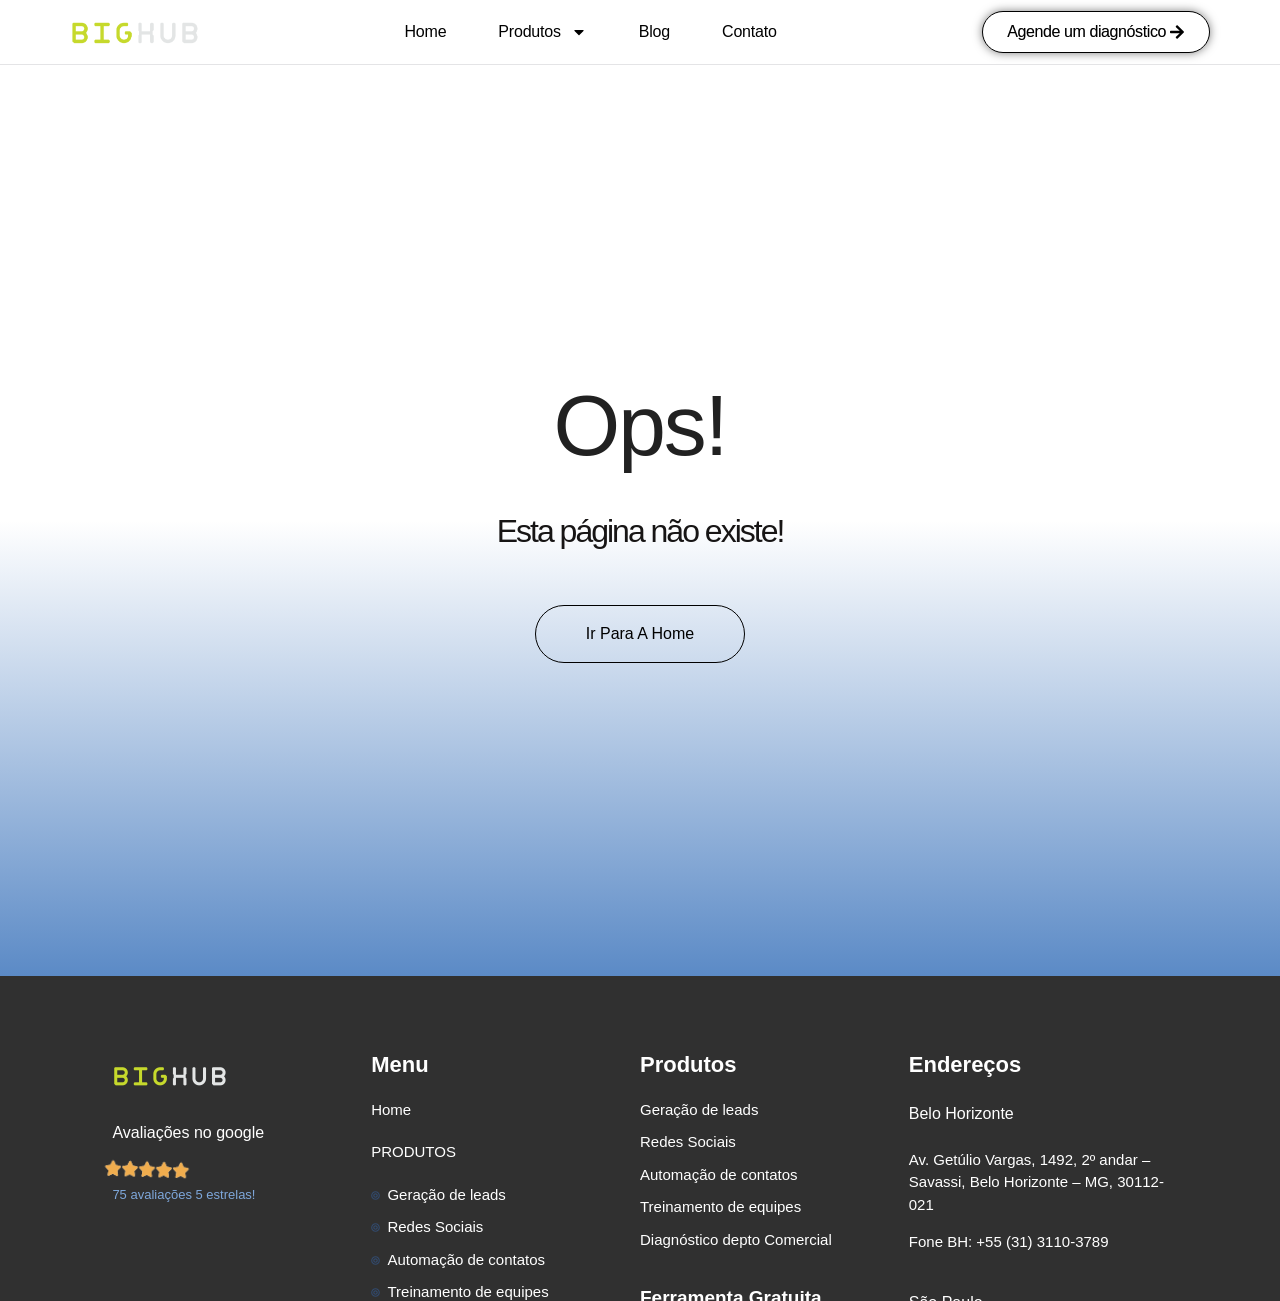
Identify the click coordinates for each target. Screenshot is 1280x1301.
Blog (654, 31)
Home (425, 31)
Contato (749, 31)
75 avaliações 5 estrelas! (183, 1194)
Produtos (542, 32)
